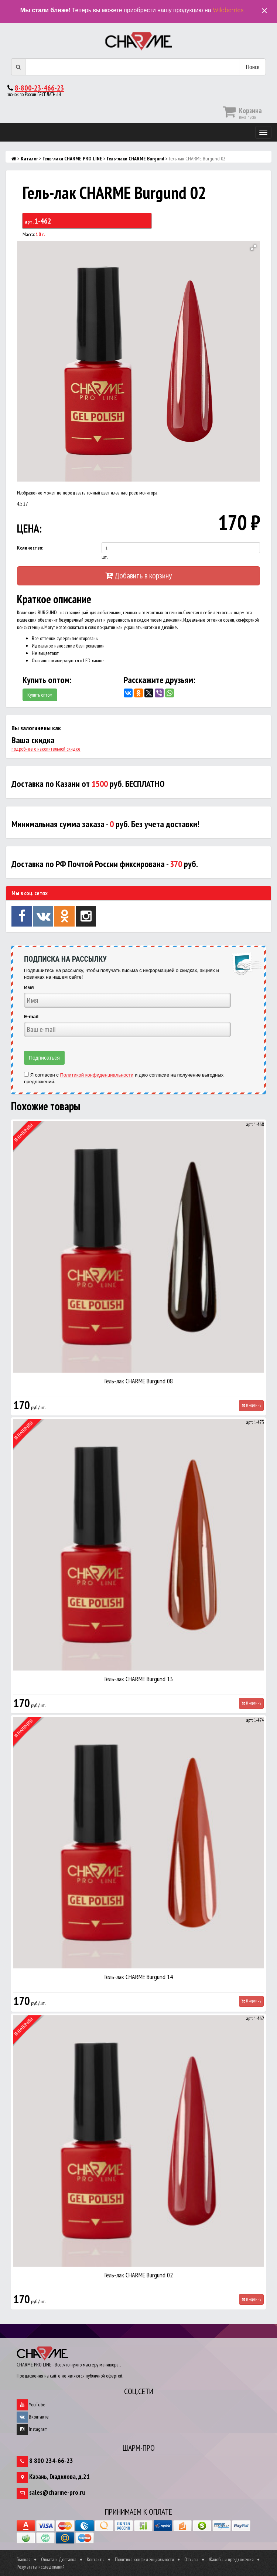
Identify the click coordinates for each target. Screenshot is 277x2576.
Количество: (30, 547)
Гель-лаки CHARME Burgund (135, 158)
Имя (29, 987)
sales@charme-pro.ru (57, 2492)
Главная (24, 2559)
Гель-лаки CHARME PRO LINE (72, 158)
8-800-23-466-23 (39, 88)
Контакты (96, 2559)
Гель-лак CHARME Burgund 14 (139, 1976)
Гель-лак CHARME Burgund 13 (139, 1679)
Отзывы (191, 2559)
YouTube (31, 2404)
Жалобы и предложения (231, 2559)
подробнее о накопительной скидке (46, 748)
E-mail (31, 1016)
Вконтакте (33, 2416)
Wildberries (228, 10)
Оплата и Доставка (58, 2559)
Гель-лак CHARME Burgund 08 (139, 1381)
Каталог (29, 158)
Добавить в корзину (138, 575)
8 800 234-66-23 (51, 2460)
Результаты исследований (41, 2566)
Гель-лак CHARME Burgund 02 (139, 2275)
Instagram (32, 2429)
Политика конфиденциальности (144, 2559)
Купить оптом (39, 694)
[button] (253, 248)
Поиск (253, 66)
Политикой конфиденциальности (96, 1075)
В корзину (251, 1405)
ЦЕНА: (29, 528)
